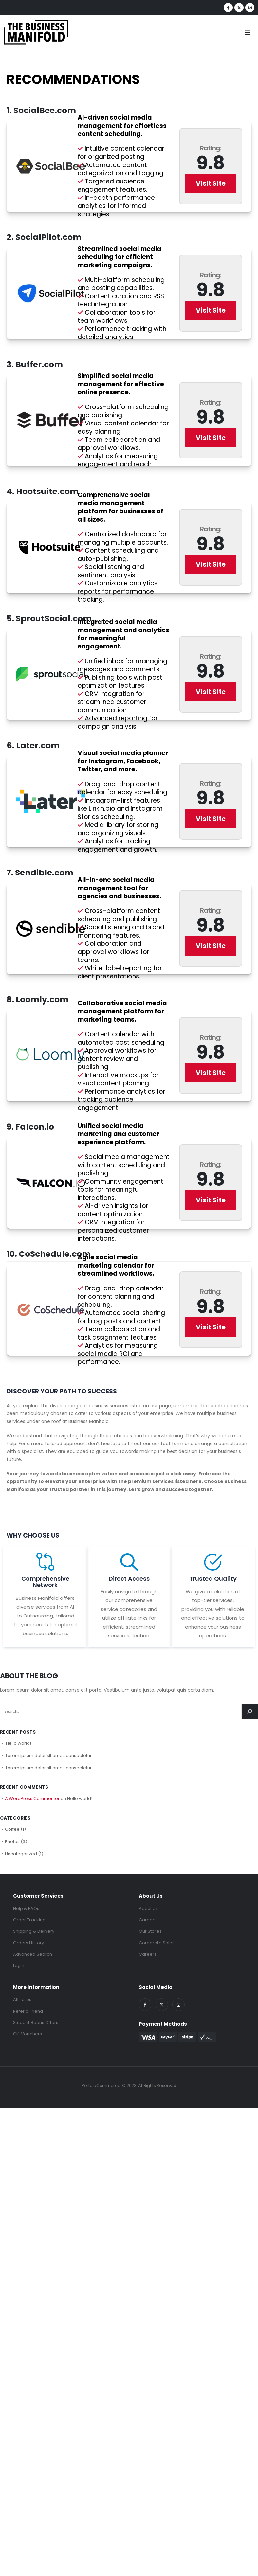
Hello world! (18, 1743)
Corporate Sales (157, 1943)
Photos (12, 1842)
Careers (148, 1920)
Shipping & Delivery (33, 1931)
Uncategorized (21, 1854)
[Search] (250, 1711)
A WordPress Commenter (32, 1798)
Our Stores (150, 1931)
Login (18, 1965)
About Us (148, 1908)
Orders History (28, 1943)
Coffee (12, 1829)
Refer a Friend (28, 2011)
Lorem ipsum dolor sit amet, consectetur (49, 1756)
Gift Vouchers (27, 2034)
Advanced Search (32, 1954)
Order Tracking (29, 1920)
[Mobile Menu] (249, 32)
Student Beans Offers (35, 2022)
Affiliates (22, 2000)
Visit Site (211, 183)
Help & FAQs (26, 1908)
